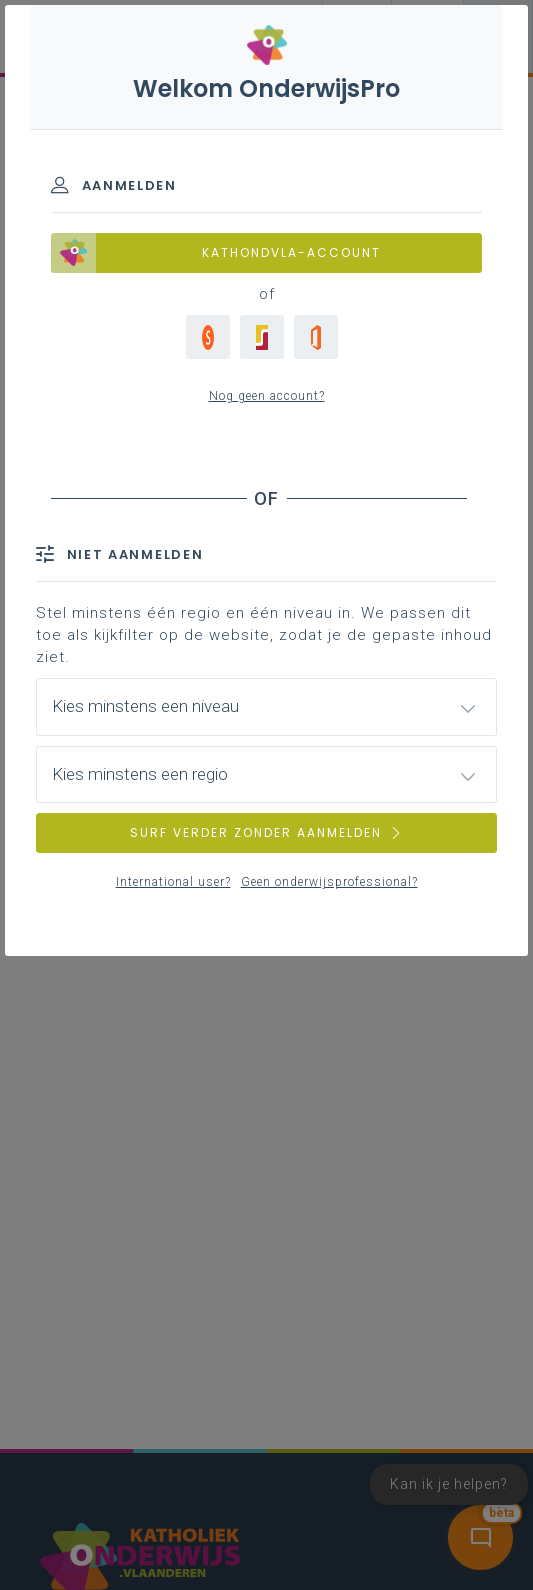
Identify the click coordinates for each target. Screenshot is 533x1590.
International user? (173, 882)
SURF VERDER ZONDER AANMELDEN (267, 832)
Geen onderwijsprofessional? (329, 882)
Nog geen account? (267, 396)
